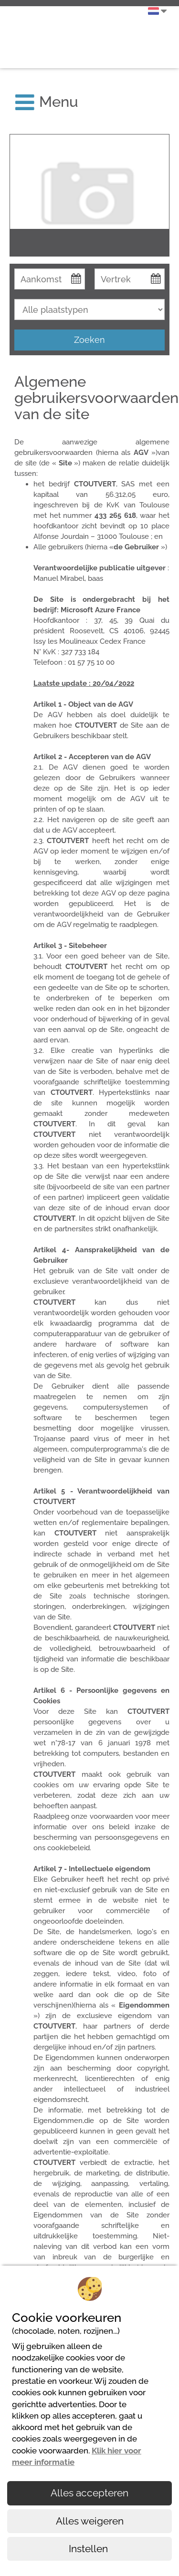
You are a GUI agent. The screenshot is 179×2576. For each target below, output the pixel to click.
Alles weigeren (90, 2521)
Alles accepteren (89, 2493)
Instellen (89, 2549)
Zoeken (89, 340)
